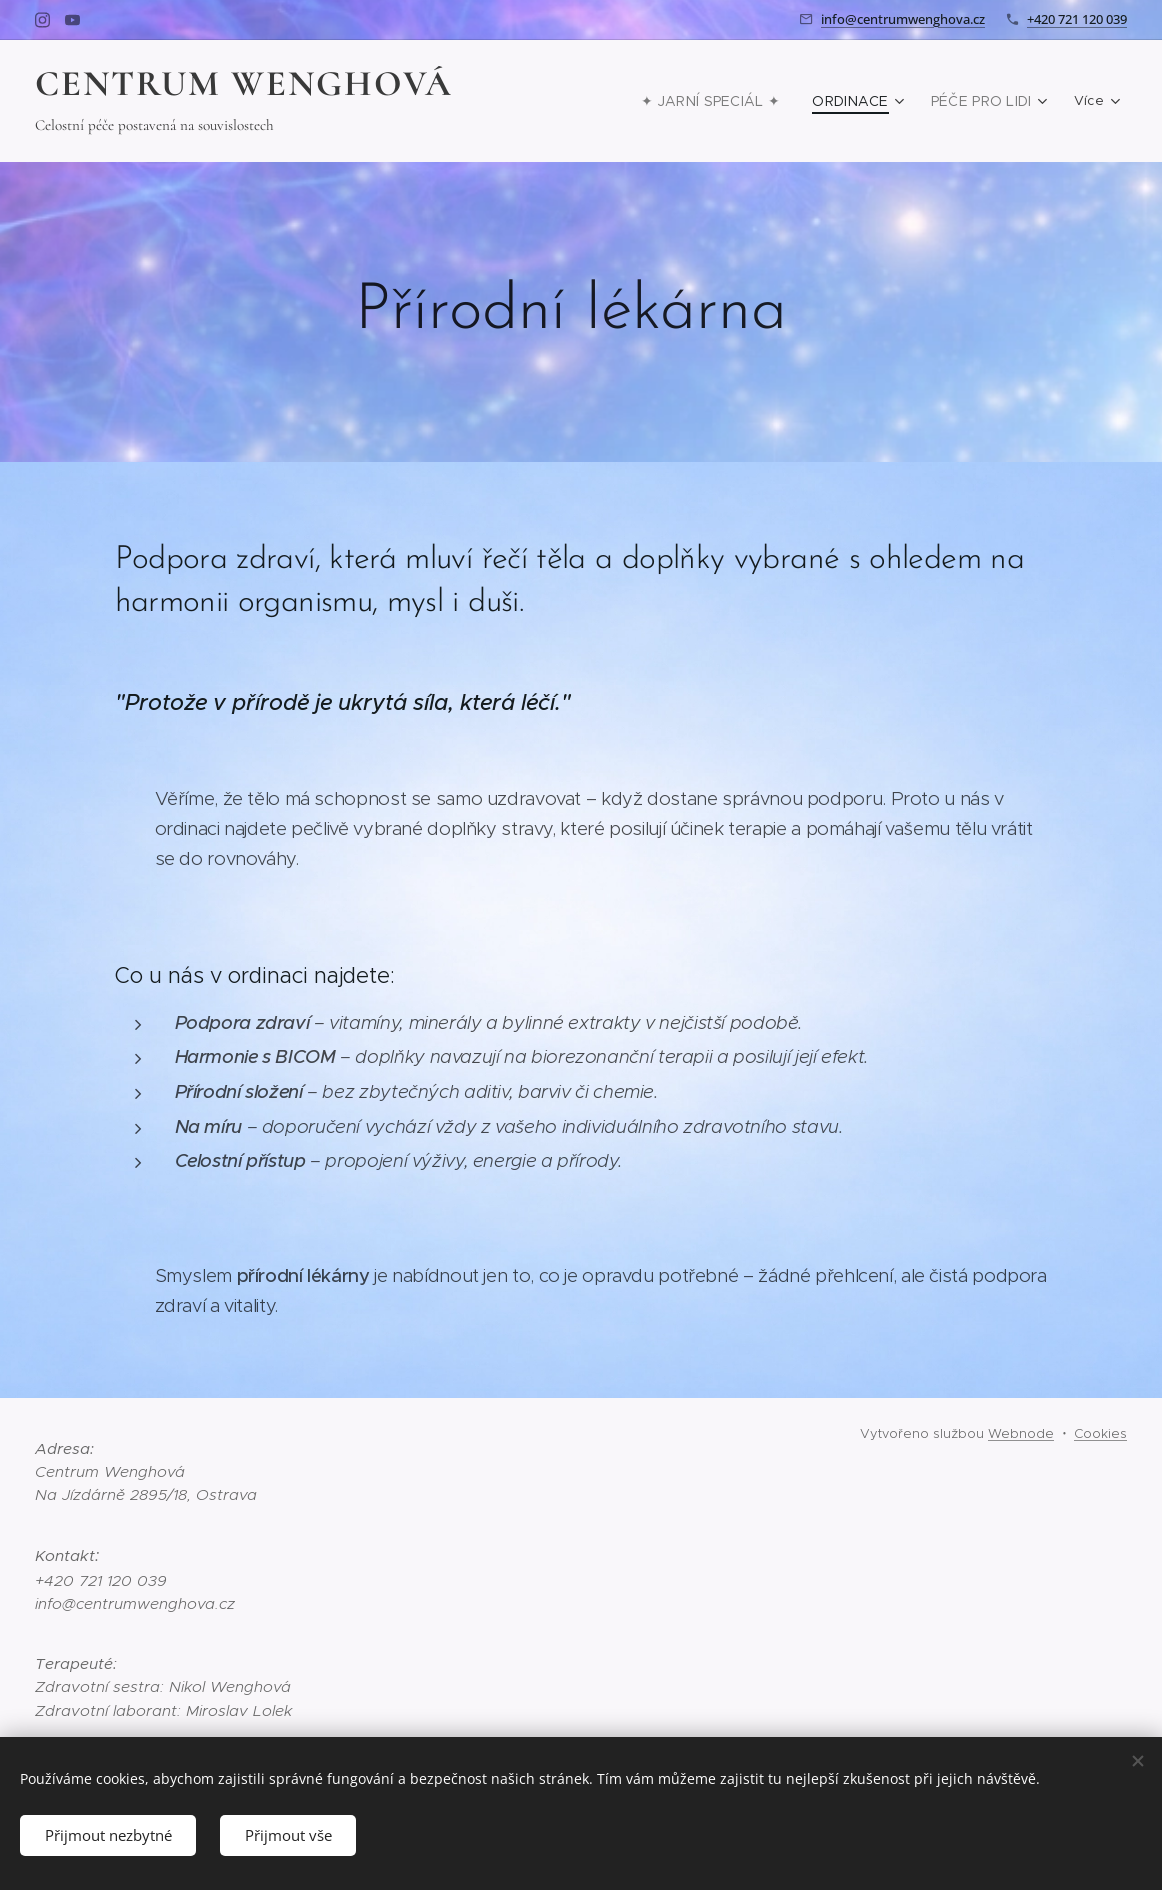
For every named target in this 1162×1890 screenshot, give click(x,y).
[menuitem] (731, 101)
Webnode (1021, 1433)
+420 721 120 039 (1077, 19)
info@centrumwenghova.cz (903, 19)
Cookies (1100, 1433)
